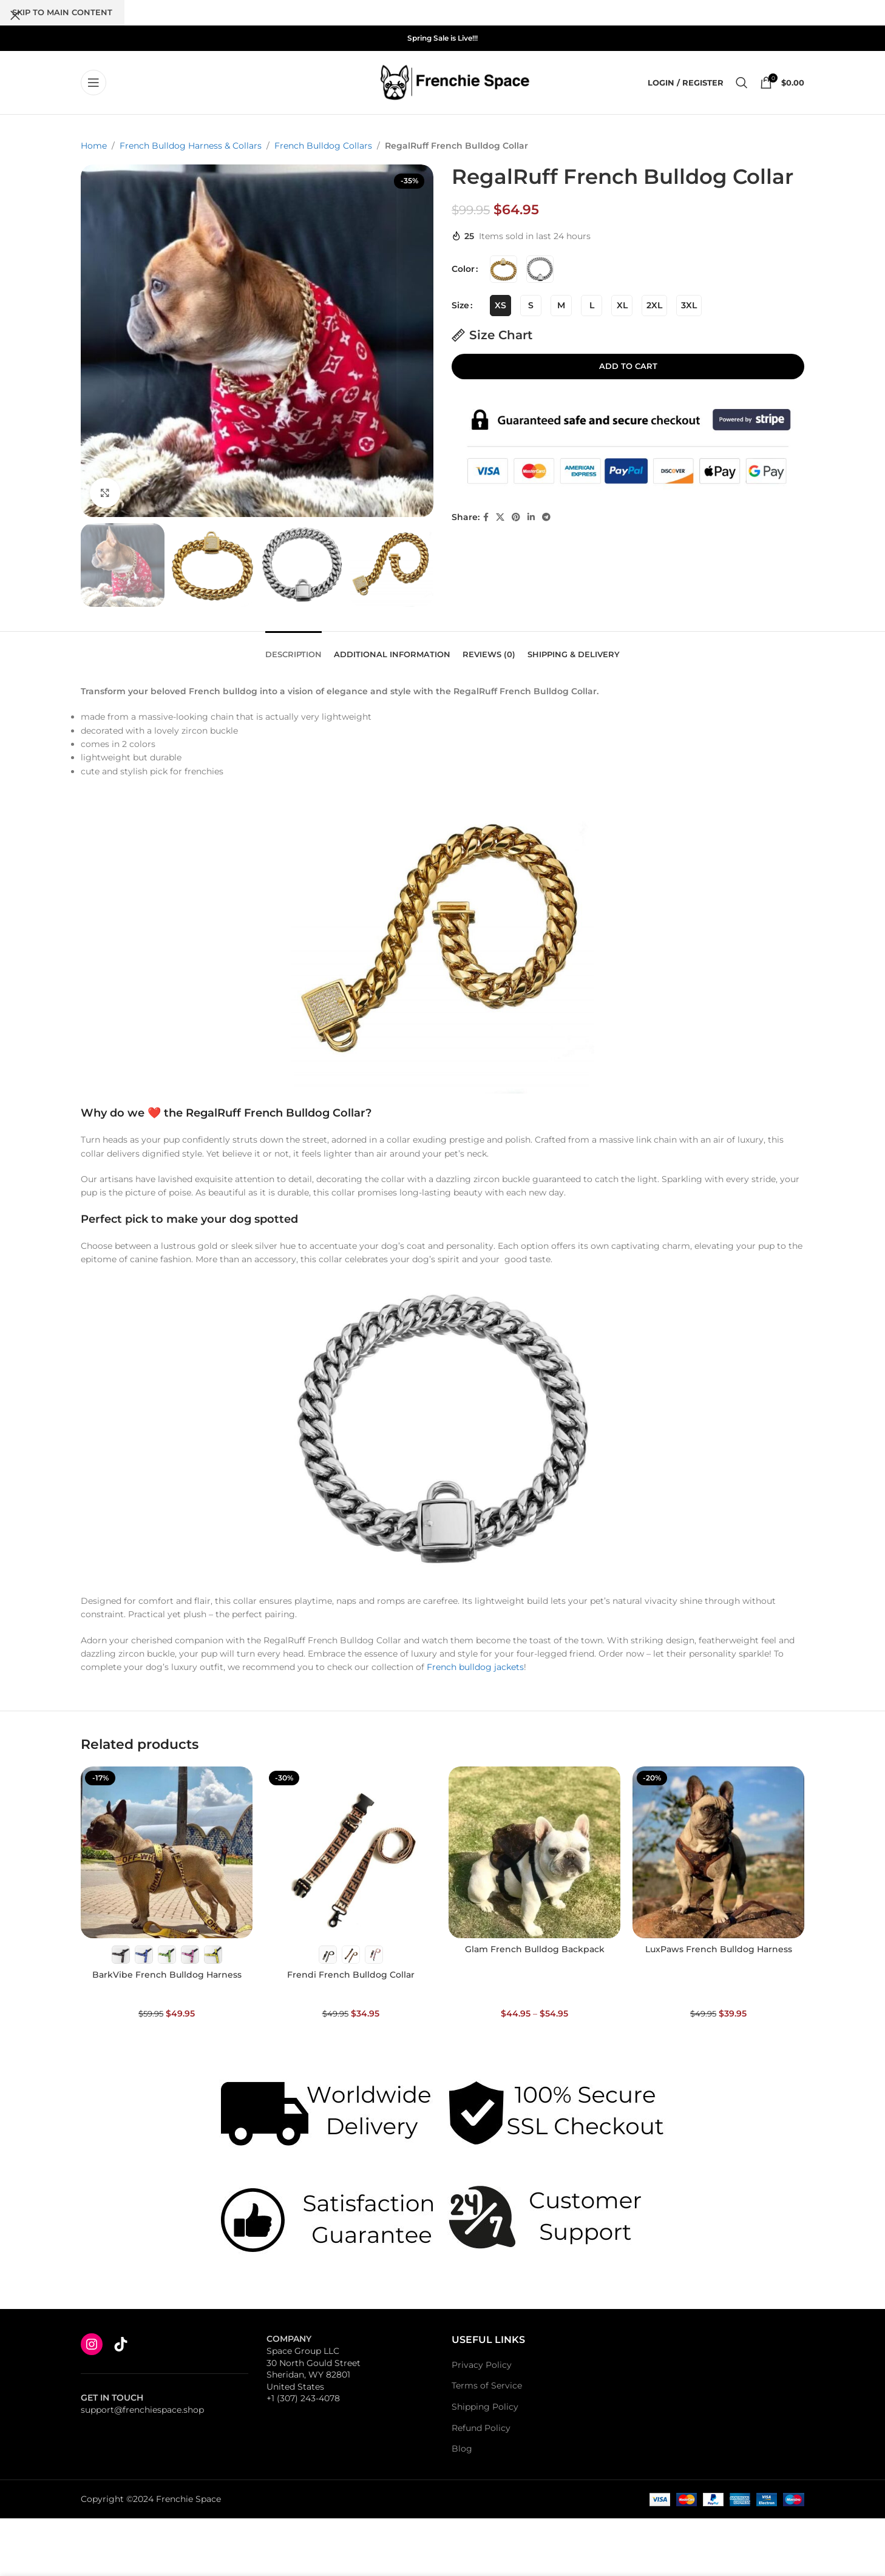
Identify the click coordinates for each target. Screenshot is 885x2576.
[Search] (742, 82)
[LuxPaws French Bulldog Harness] (718, 1852)
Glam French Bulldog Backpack (535, 1949)
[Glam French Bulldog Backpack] (534, 1852)
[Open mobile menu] (93, 82)
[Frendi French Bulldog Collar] (350, 1852)
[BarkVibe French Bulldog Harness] (167, 1852)
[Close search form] (15, 15)
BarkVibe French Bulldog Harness (167, 1974)
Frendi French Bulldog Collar (351, 1974)
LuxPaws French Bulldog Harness (718, 1949)
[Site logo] (455, 81)
